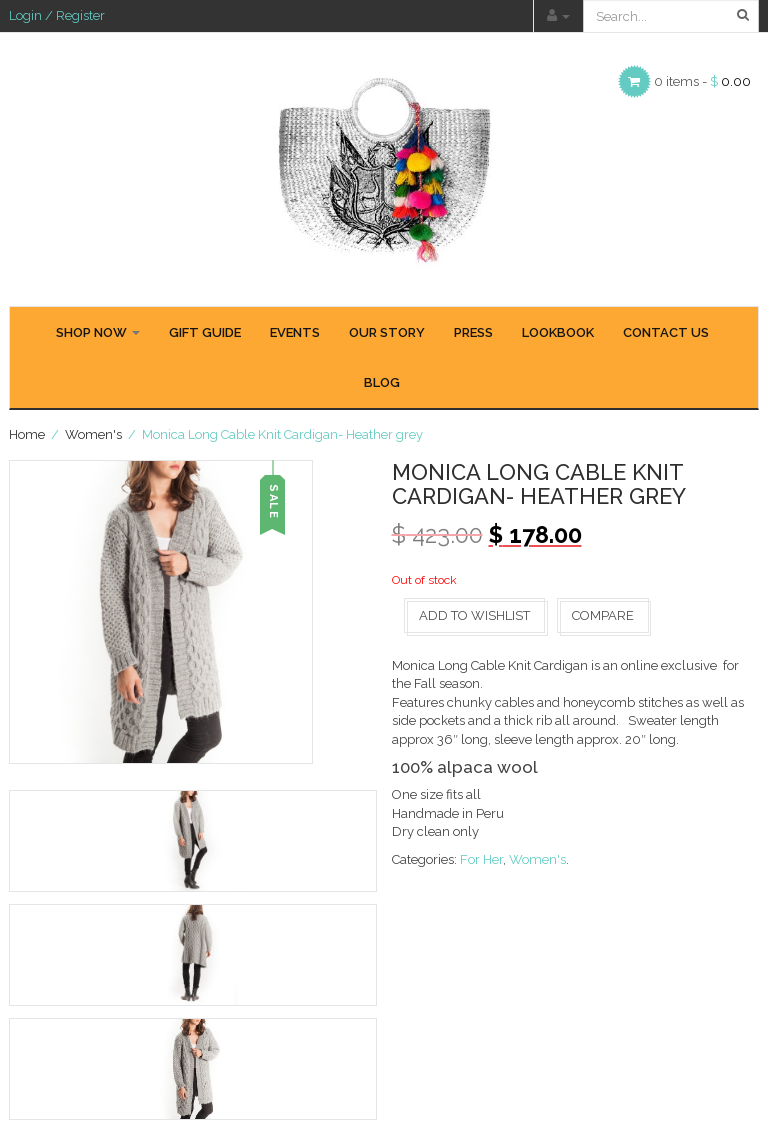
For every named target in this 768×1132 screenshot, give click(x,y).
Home (27, 434)
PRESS (473, 332)
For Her (481, 859)
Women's (93, 434)
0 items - (702, 81)
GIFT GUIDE (205, 332)
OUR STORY (387, 332)
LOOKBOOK (558, 332)
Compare (603, 615)
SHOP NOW (98, 332)
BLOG (382, 382)
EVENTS (295, 332)
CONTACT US (666, 332)
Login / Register (57, 15)
